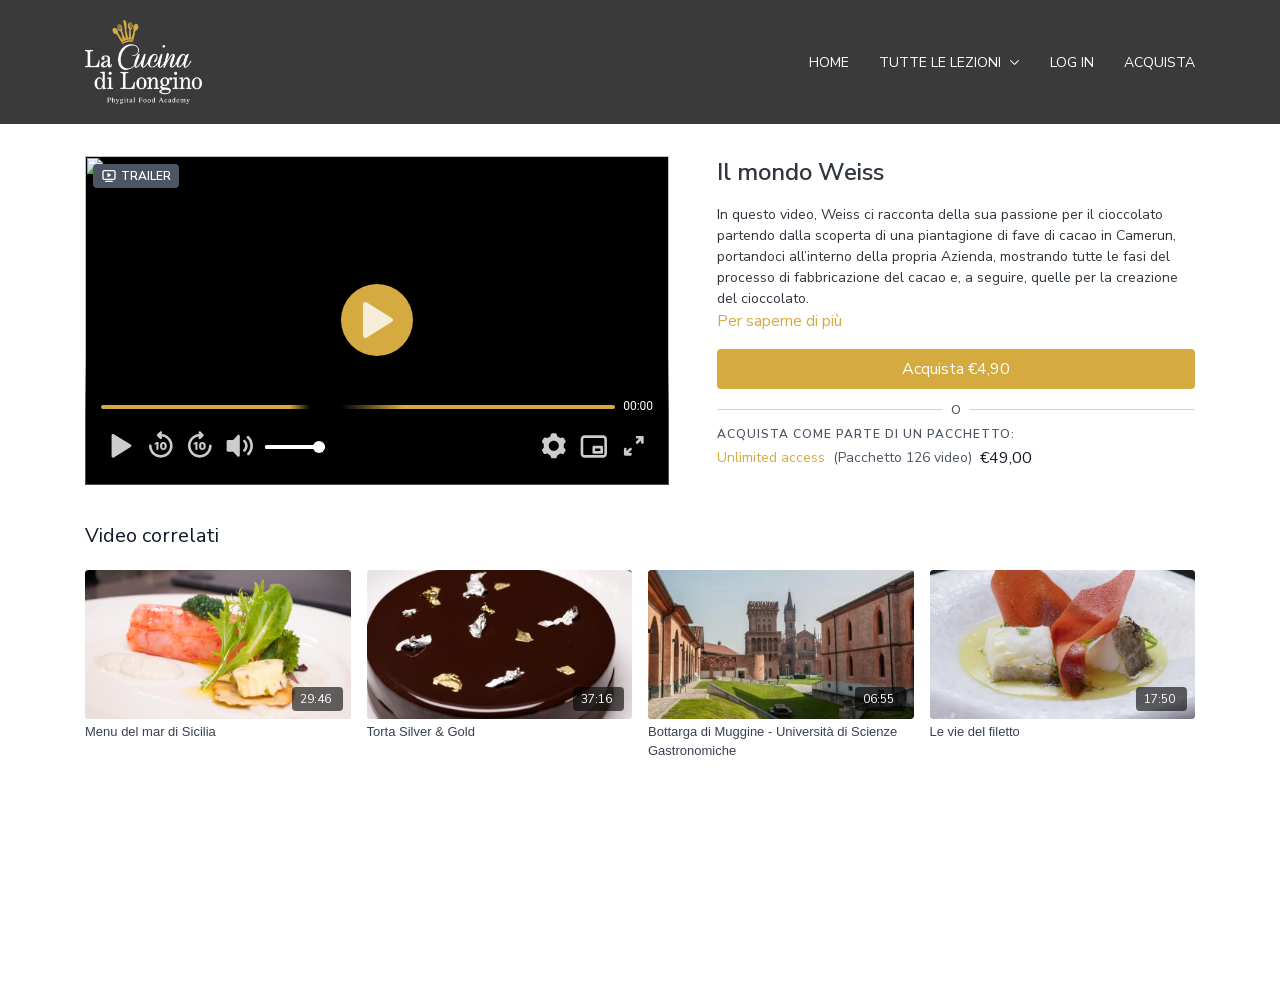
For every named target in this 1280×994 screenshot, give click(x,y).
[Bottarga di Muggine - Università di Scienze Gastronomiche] (781, 741)
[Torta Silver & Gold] (500, 732)
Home (829, 62)
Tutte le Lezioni (949, 62)
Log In (1072, 62)
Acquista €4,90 (956, 369)
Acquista (1159, 62)
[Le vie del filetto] (1063, 732)
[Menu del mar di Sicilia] (218, 732)
